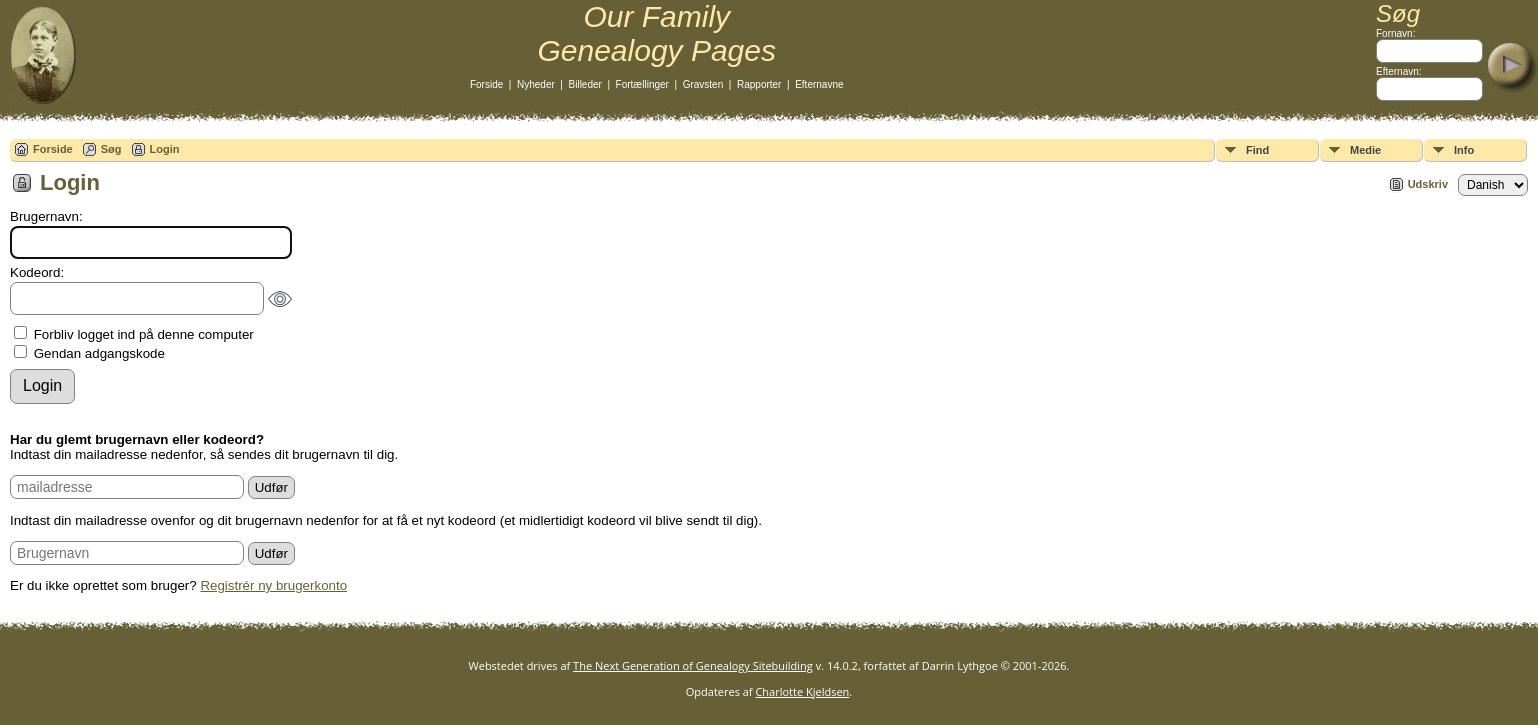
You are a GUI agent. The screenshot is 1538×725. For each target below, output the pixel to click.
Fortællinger (642, 84)
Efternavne (819, 84)
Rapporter (759, 84)
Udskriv (1428, 184)
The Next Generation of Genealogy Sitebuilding (693, 665)
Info (1464, 150)
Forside (486, 84)
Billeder (585, 84)
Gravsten (703, 84)
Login (165, 149)
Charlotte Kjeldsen (802, 691)
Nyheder (536, 84)
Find (1257, 150)
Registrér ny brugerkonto (273, 585)
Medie (1365, 150)
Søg (111, 149)
